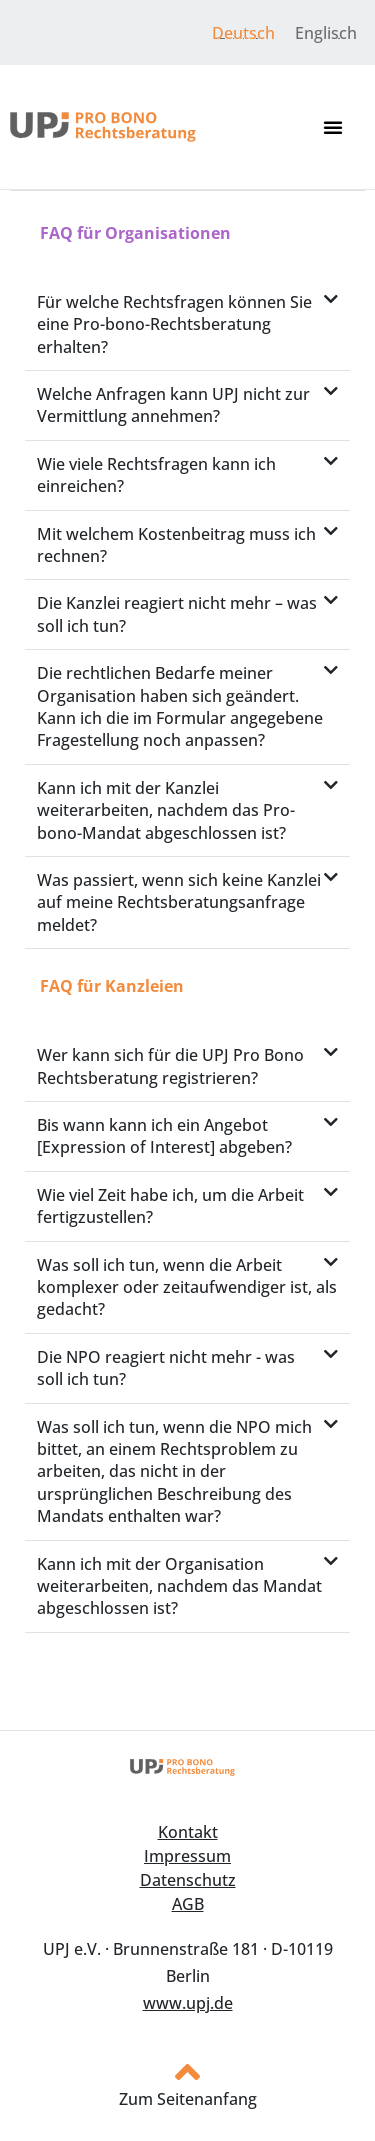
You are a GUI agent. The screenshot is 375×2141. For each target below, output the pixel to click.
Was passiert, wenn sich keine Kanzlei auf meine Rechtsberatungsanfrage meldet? (179, 902)
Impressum (187, 1856)
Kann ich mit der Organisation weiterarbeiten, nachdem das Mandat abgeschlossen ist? (179, 1586)
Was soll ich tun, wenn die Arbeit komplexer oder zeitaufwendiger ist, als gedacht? (187, 1287)
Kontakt (188, 1832)
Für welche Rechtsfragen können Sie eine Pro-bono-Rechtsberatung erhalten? (174, 324)
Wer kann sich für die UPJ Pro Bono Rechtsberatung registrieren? (170, 1066)
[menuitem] (243, 32)
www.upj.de (188, 2003)
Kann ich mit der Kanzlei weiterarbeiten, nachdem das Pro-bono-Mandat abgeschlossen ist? (166, 810)
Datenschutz (188, 1880)
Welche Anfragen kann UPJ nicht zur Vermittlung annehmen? (173, 405)
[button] (333, 127)
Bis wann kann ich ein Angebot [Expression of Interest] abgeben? (164, 1136)
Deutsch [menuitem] (243, 33)
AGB (188, 1904)
